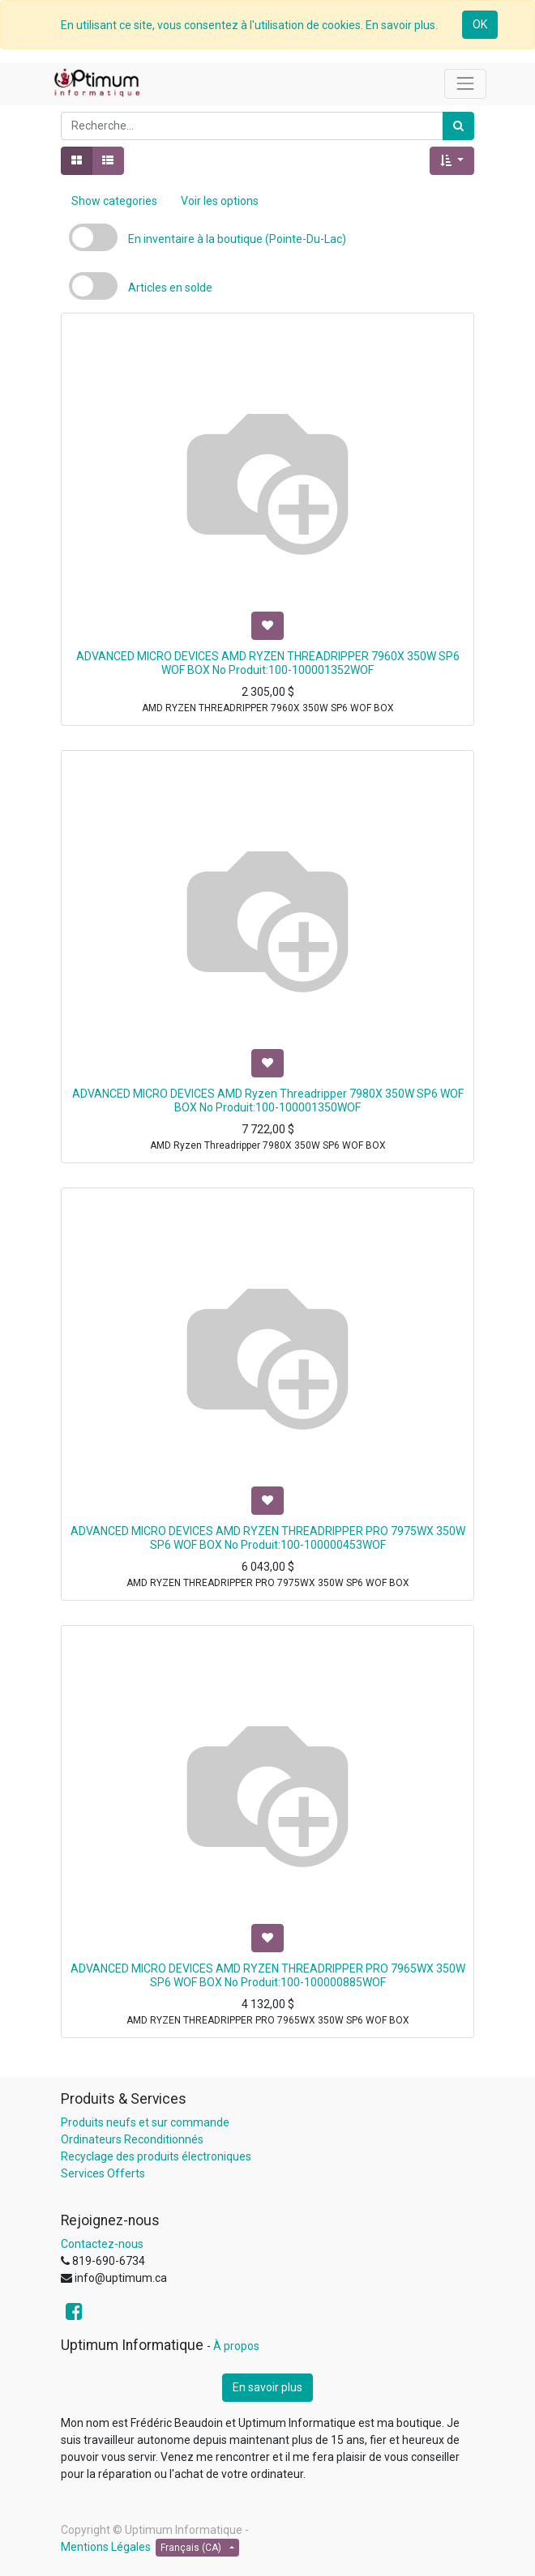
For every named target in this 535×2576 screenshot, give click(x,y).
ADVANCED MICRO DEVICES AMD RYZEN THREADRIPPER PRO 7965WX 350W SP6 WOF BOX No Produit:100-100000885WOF (268, 1975)
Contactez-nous (102, 2243)
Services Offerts (103, 2173)
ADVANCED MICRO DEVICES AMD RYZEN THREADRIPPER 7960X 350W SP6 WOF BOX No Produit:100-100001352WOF (268, 663)
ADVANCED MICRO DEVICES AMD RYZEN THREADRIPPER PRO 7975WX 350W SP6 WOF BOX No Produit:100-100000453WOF (268, 1538)
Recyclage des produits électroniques (156, 2156)
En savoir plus (267, 2387)
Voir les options (220, 200)
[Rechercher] (458, 126)
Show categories (114, 200)
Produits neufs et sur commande (145, 2122)
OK (480, 24)
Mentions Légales (106, 2546)
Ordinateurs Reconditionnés (132, 2139)
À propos (236, 2345)
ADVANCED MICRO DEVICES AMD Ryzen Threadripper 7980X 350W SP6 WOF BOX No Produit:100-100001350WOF (268, 1100)
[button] (452, 161)
